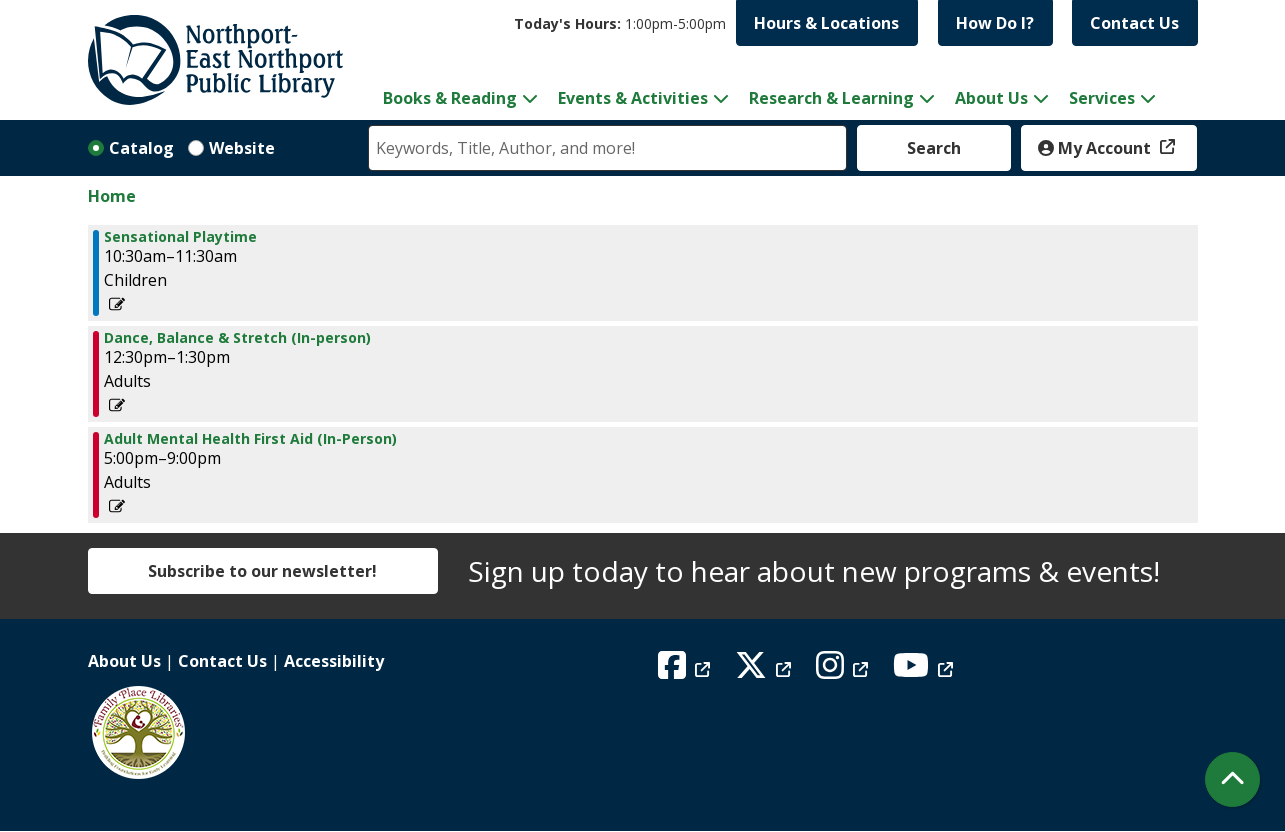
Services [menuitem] (1102, 98)
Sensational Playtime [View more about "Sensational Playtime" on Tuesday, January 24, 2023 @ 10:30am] (180, 237)
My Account (1096, 148)
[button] (620, 23)
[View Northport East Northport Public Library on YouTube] (925, 671)
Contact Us (1134, 23)
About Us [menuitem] (991, 98)
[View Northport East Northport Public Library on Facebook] (686, 671)
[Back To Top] (1232, 779)
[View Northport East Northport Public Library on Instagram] (844, 671)
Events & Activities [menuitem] (633, 98)
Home (112, 196)
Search (934, 148)
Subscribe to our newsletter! (262, 571)
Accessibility (334, 661)
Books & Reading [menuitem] (450, 98)
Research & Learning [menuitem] (831, 98)
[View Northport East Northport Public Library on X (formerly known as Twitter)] (765, 671)
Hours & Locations (826, 23)
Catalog (141, 148)
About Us (124, 661)
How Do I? (995, 23)
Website (242, 148)
